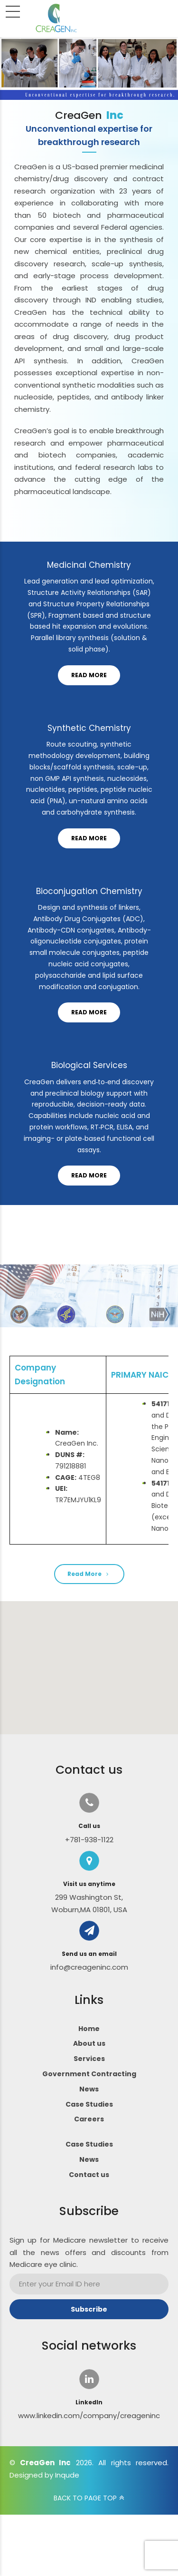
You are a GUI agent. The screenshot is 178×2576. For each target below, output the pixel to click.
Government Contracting (89, 2074)
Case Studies (89, 2104)
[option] (89, 313)
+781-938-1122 (89, 1840)
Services (89, 2058)
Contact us (89, 2174)
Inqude (67, 2475)
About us (89, 2043)
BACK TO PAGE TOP (85, 2498)
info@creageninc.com (89, 1967)
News (89, 2089)
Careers (89, 2119)
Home (89, 2028)
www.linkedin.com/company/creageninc (89, 2415)
